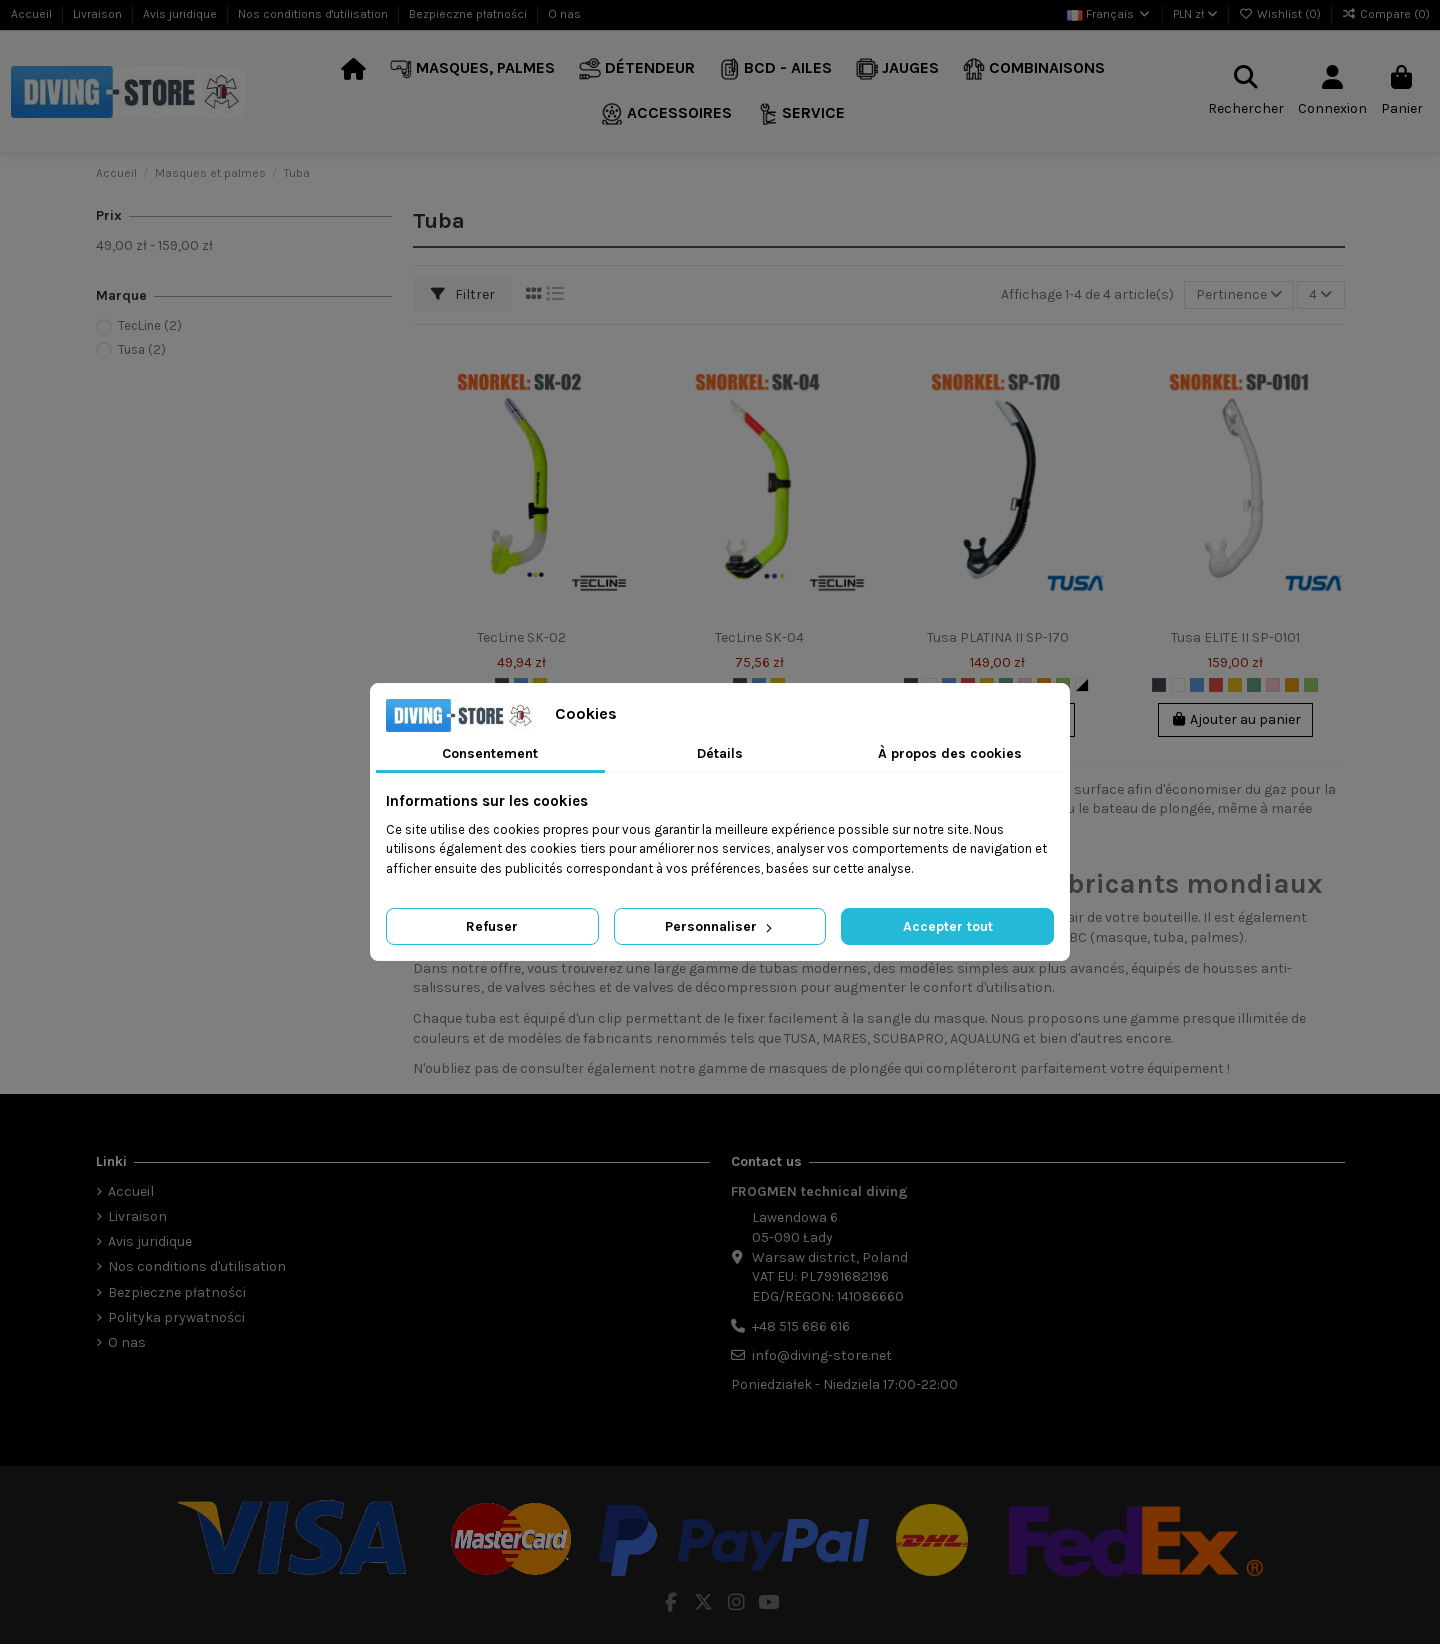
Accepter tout (948, 926)
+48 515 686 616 (801, 1326)
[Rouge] (1216, 685)
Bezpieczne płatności (469, 14)
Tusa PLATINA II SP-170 (998, 637)
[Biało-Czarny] (1082, 685)
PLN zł (1195, 14)
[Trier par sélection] (1239, 295)
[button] (472, 69)
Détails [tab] (720, 753)
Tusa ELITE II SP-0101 (1235, 637)
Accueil (33, 14)
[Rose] (1273, 685)
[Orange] (1292, 685)
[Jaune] (1235, 685)
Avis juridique (181, 14)
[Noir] (1159, 685)
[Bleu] (1197, 685)
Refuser (492, 926)
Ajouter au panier (1236, 719)
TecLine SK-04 (759, 637)
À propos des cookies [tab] (950, 753)
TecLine (150, 325)
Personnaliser (720, 926)
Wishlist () (1281, 14)
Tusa (142, 349)
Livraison (99, 14)
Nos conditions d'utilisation (314, 14)
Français (1109, 14)
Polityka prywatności (176, 1317)
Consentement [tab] (490, 753)
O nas (564, 14)
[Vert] (1311, 685)
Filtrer (463, 294)
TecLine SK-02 (521, 637)
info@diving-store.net (822, 1355)
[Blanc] (1178, 685)
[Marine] (1254, 685)
